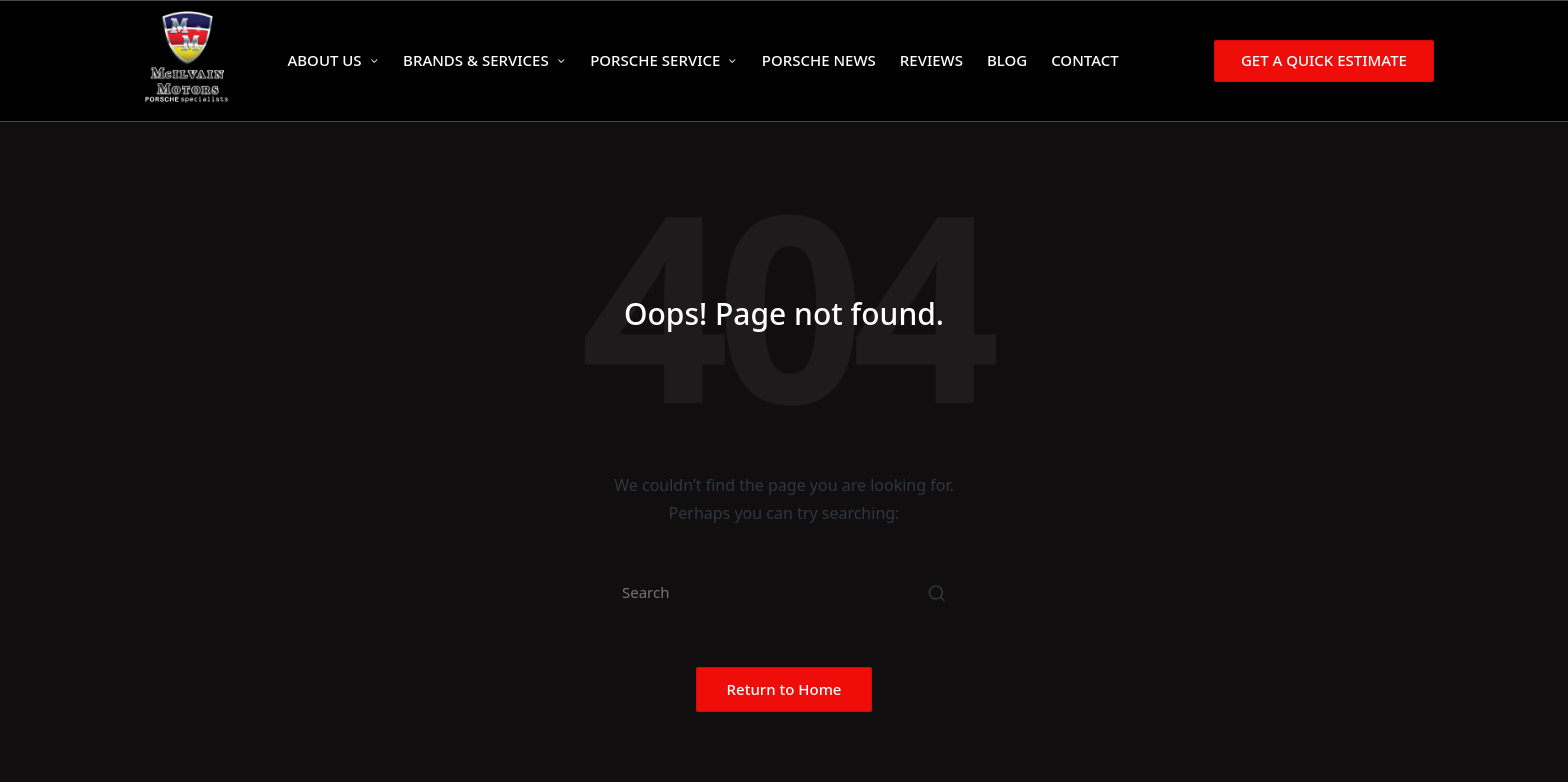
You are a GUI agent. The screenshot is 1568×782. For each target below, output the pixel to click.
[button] (1320, 60)
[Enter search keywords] (784, 592)
